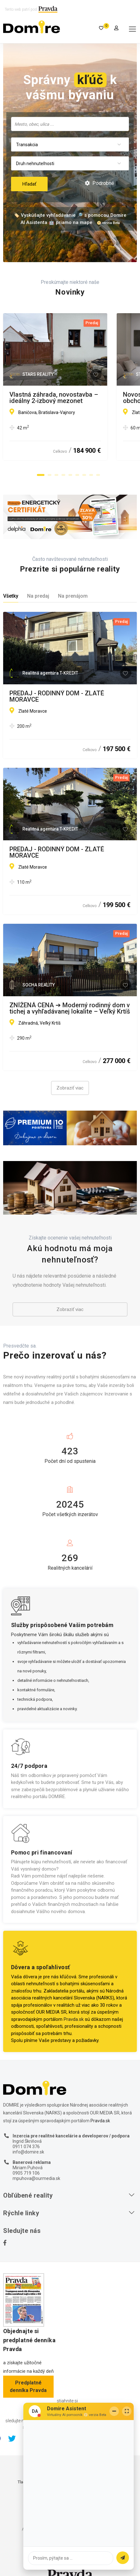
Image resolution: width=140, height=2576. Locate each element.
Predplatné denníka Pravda (28, 2386)
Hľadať (29, 184)
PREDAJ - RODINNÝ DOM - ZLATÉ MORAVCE (56, 696)
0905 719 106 (26, 2173)
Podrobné (99, 183)
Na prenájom (73, 596)
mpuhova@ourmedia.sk (36, 2178)
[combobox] (70, 124)
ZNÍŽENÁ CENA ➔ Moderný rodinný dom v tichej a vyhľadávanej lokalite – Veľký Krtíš (69, 1008)
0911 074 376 (26, 2146)
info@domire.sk (28, 2151)
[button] (40, 475)
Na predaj (38, 596)
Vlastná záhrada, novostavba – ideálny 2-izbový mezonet (68, 397)
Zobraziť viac (70, 1088)
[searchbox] (70, 124)
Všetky (10, 596)
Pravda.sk (74, 2019)
